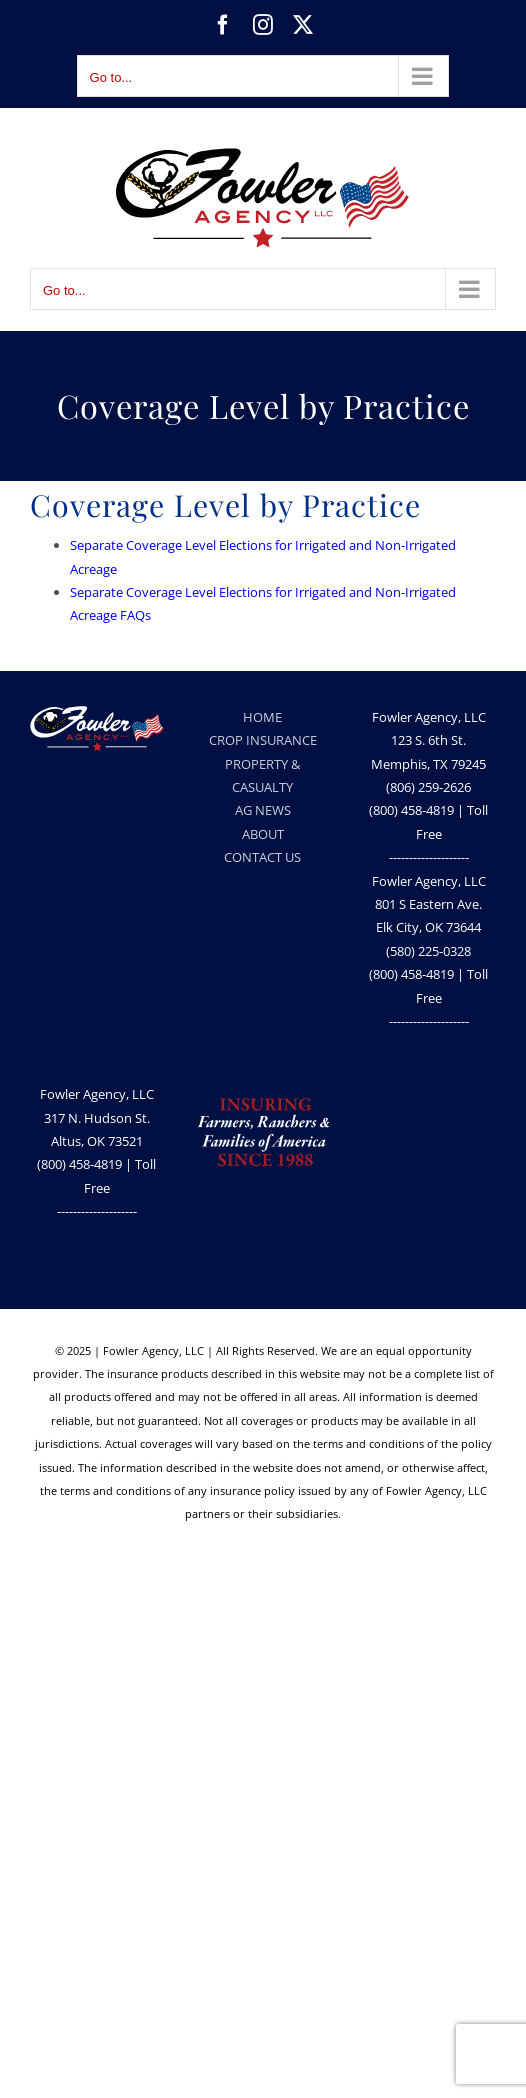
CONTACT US (262, 857)
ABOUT (263, 834)
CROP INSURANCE (263, 740)
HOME (262, 717)
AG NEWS (263, 810)
